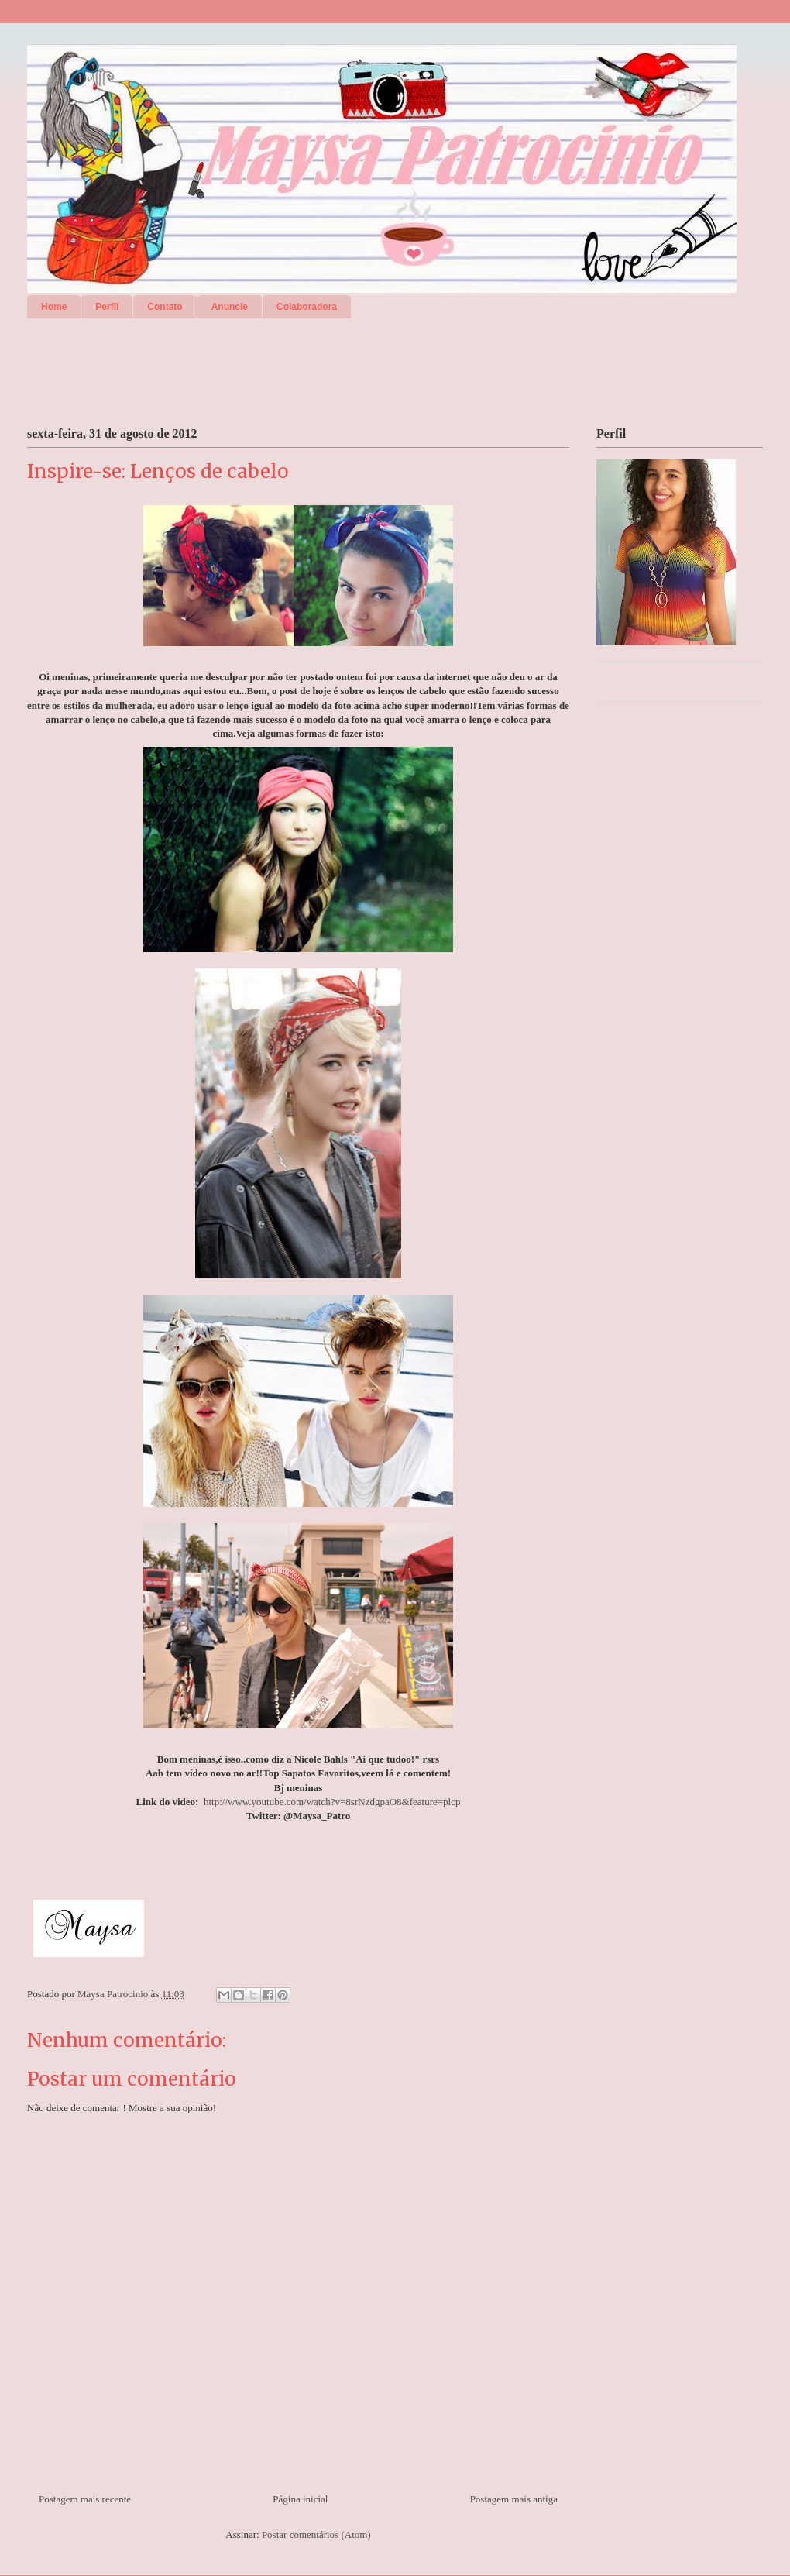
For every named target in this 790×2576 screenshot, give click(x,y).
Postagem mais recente (85, 2499)
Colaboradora (306, 306)
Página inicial (300, 2499)
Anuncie (229, 306)
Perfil (106, 306)
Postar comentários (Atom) (316, 2534)
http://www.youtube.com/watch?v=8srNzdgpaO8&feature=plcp (332, 1801)
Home (54, 306)
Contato (164, 306)
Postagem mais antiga (514, 2499)
